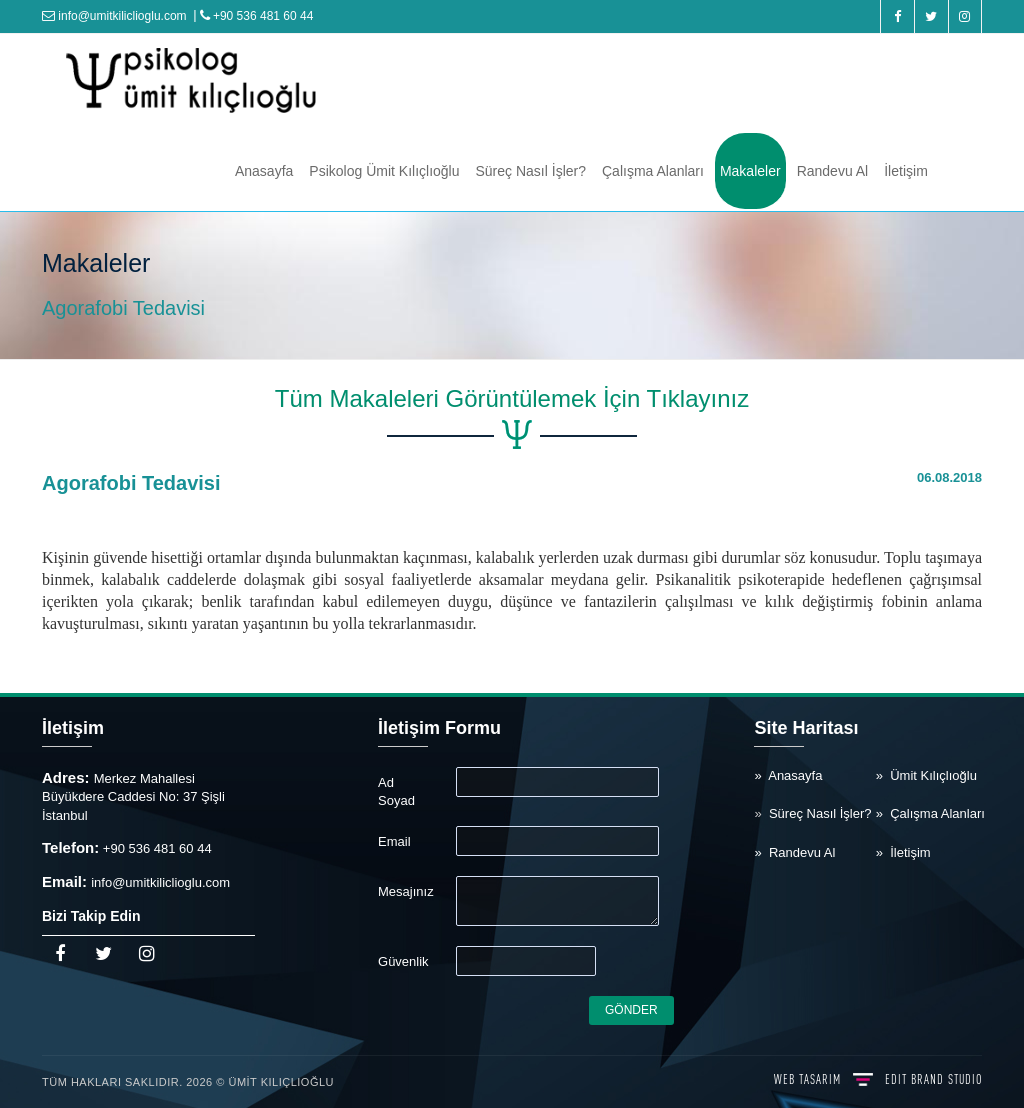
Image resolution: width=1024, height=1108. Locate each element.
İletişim (906, 171)
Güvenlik (403, 961)
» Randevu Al (794, 852)
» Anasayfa (788, 775)
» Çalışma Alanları (930, 813)
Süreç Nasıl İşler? (531, 171)
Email (394, 841)
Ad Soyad (396, 792)
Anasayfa (264, 171)
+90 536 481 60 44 (257, 16)
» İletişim (903, 852)
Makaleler (750, 171)
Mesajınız (406, 891)
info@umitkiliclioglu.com (114, 16)
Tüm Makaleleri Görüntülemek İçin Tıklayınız (512, 398)
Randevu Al (833, 171)
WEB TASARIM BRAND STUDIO (878, 1079)
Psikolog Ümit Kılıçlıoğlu (384, 171)
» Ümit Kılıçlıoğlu (926, 775)
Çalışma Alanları (653, 171)
